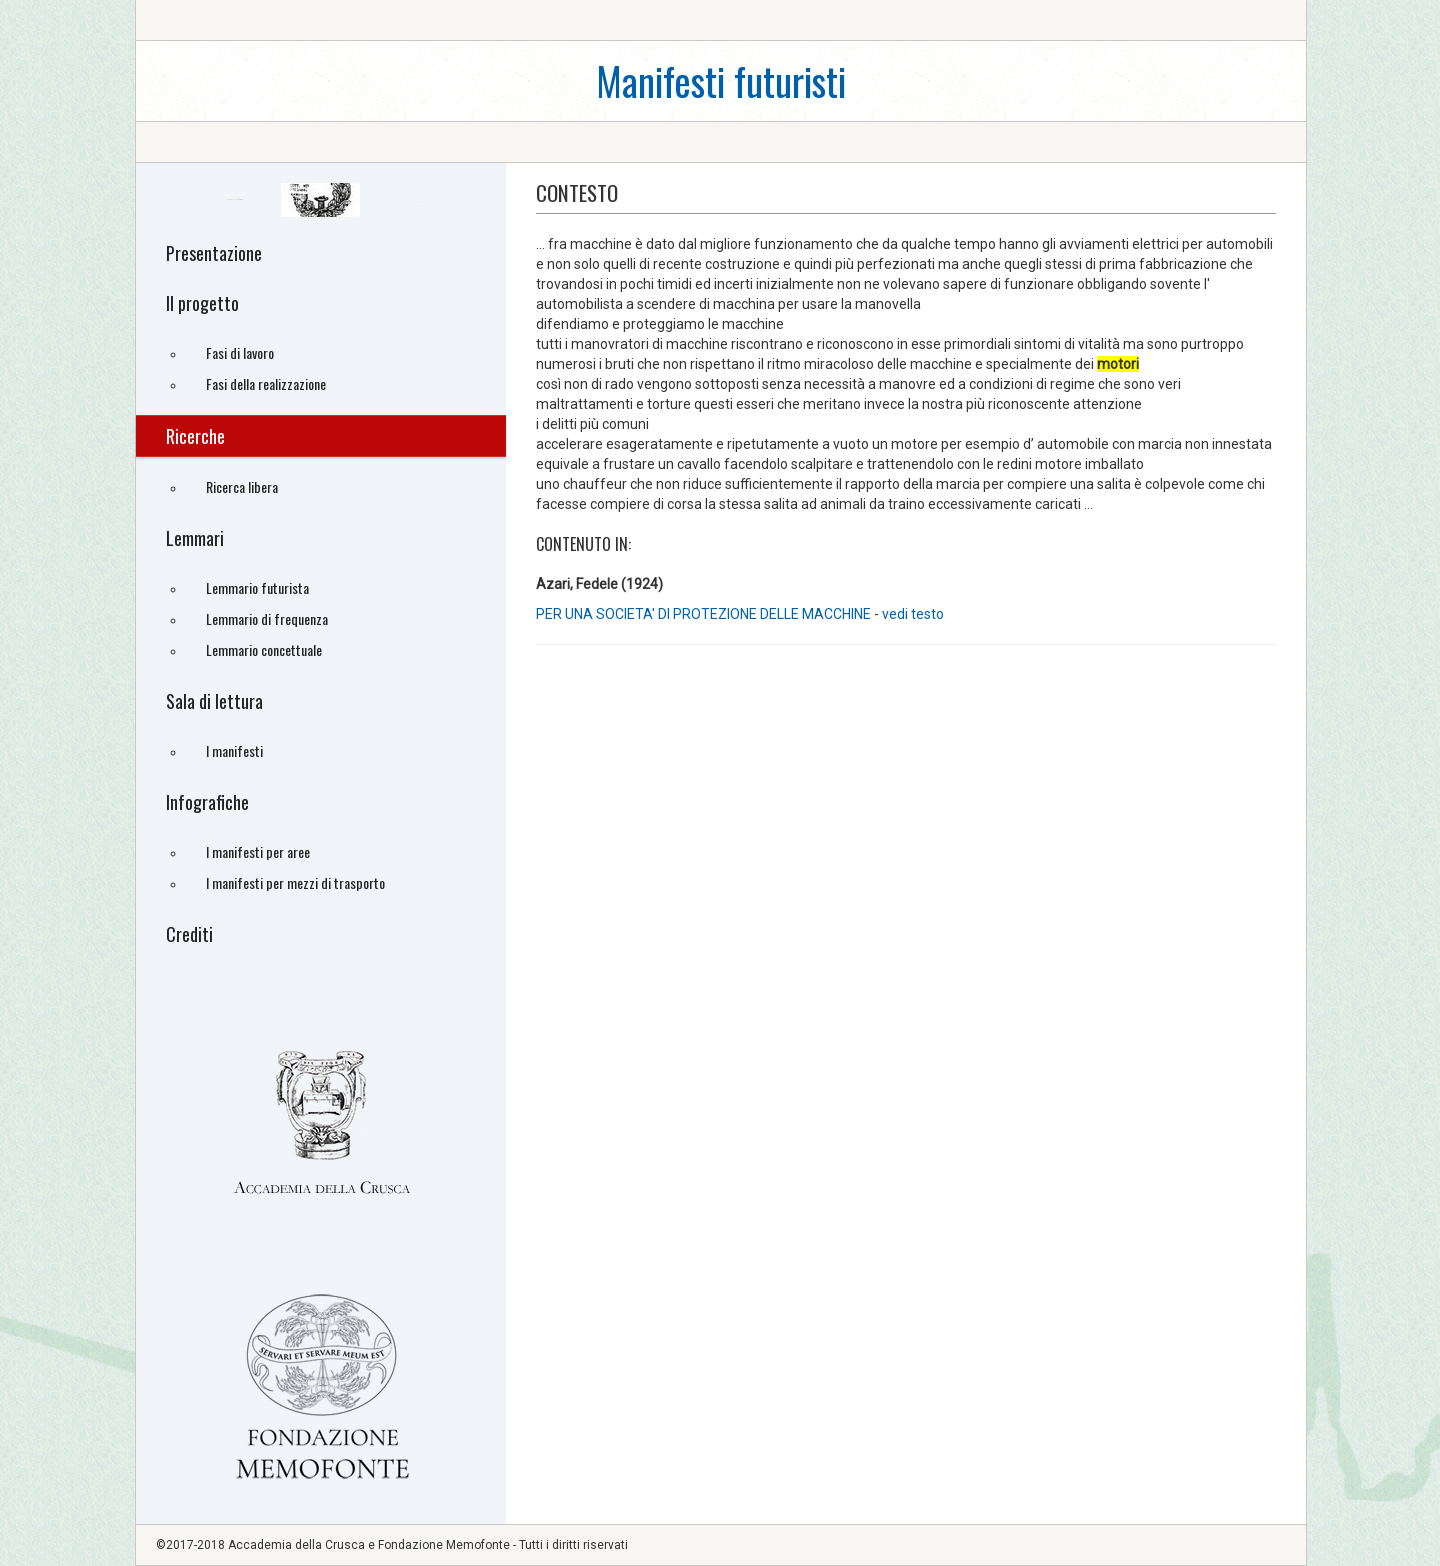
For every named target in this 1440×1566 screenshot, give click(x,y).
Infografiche (207, 802)
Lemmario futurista (257, 587)
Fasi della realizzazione (266, 383)
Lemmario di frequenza (267, 618)
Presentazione (214, 253)
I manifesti (234, 750)
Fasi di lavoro (240, 352)
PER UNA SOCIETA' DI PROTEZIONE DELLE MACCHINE (703, 614)
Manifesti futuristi (721, 80)
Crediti (189, 934)
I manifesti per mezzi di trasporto (295, 882)
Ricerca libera (242, 486)
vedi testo (913, 614)
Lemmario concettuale (264, 649)
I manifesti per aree (258, 851)
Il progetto (202, 303)
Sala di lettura (214, 701)
